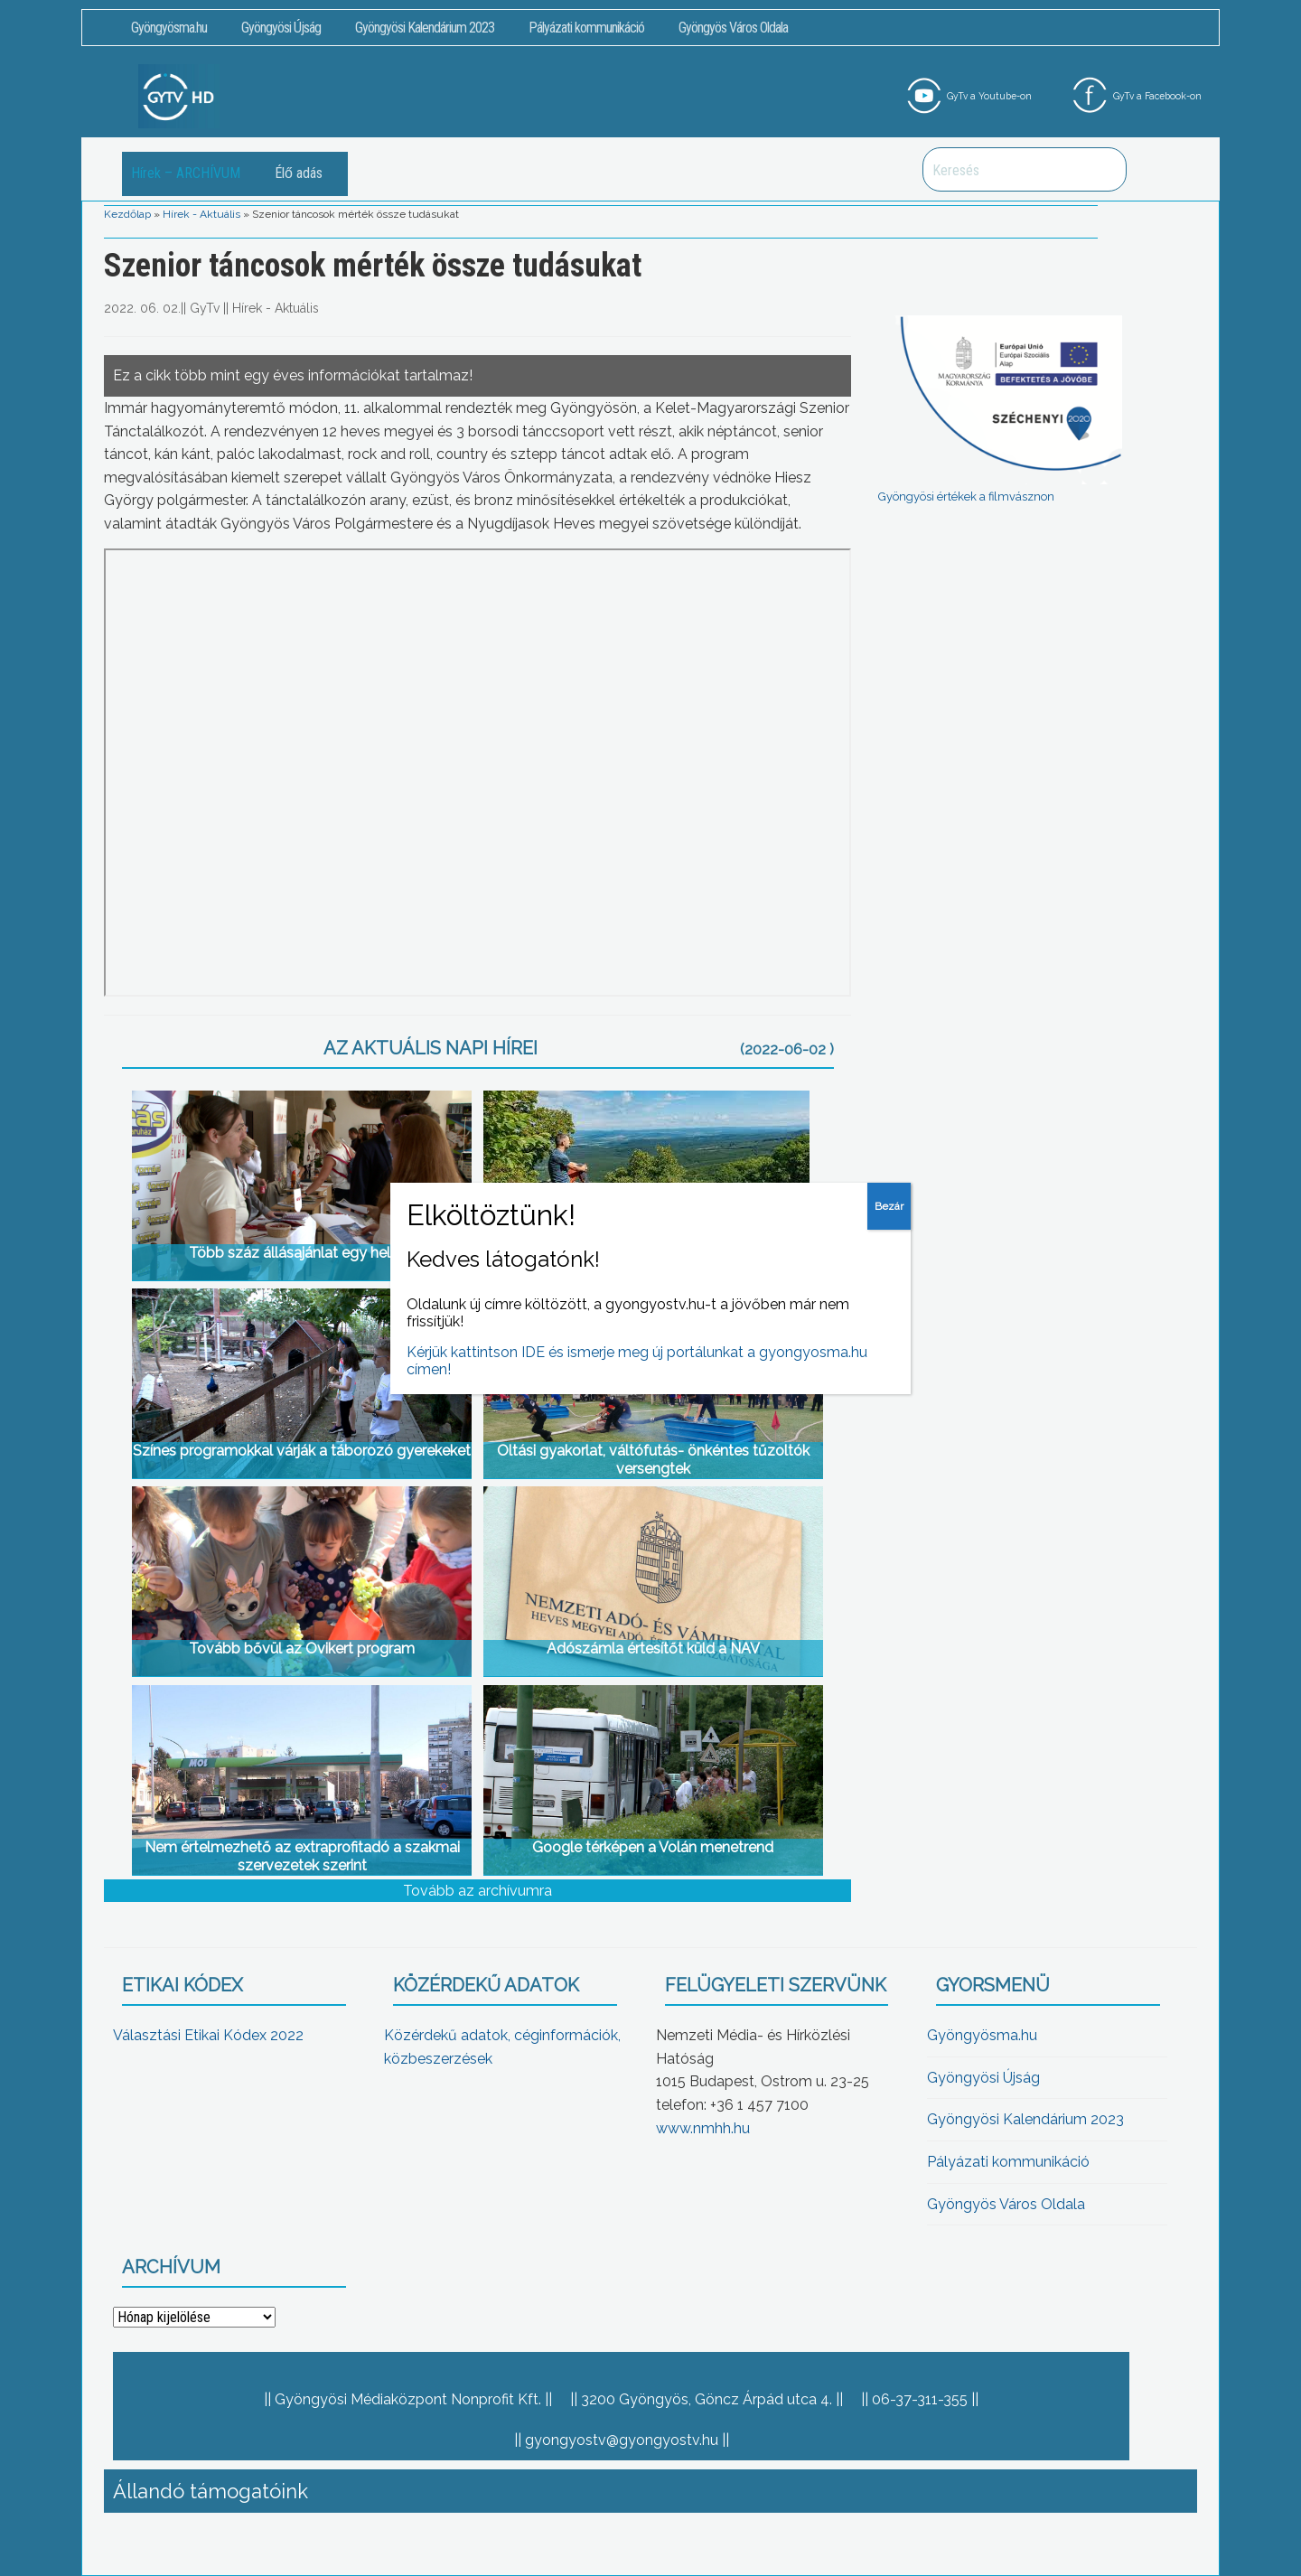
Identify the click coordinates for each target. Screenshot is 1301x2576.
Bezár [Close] (889, 1206)
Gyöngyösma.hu (169, 27)
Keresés (1103, 169)
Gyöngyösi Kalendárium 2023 (424, 27)
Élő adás (299, 173)
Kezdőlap (127, 214)
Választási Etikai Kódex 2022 (208, 2035)
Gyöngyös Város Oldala (733, 27)
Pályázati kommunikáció (586, 27)
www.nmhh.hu (703, 2128)
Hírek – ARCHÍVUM (185, 173)
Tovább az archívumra (477, 1890)
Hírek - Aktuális (201, 214)
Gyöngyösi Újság (281, 27)
